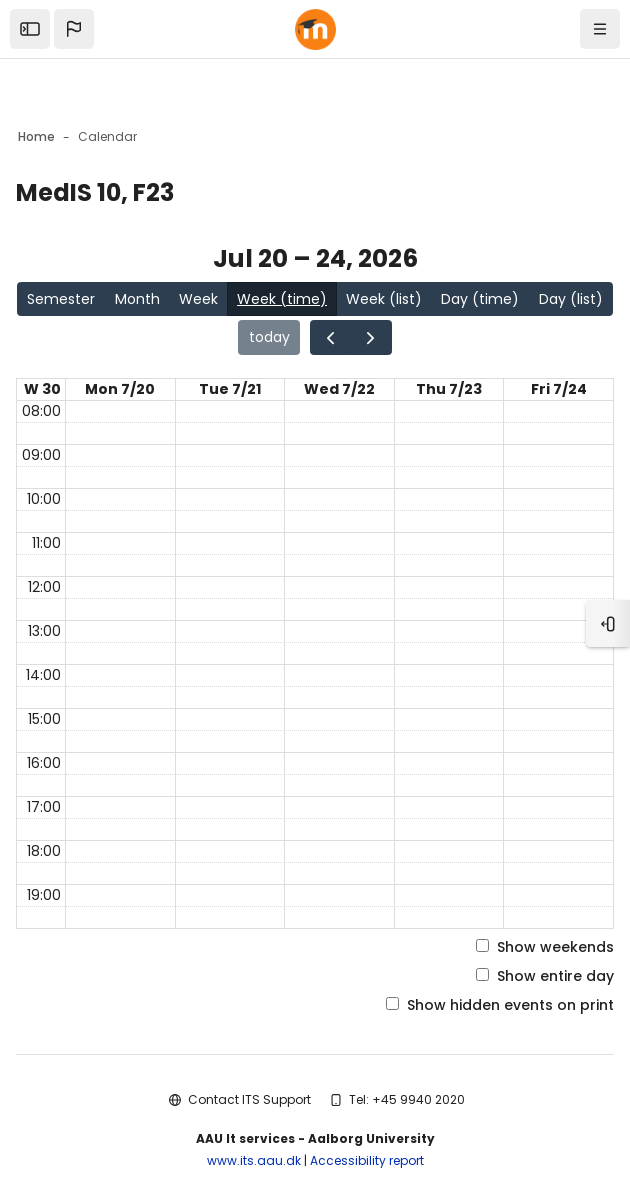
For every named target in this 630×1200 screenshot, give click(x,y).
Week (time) (282, 299)
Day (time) (480, 299)
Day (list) (571, 299)
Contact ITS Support (249, 1099)
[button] (74, 29)
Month (137, 299)
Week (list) (384, 299)
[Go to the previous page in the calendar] (330, 337)
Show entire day (545, 976)
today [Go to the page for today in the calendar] (269, 337)
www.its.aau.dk (254, 1160)
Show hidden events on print (500, 1005)
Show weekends (545, 947)
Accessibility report (367, 1160)
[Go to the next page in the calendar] (370, 337)
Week (198, 299)
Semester (61, 299)
